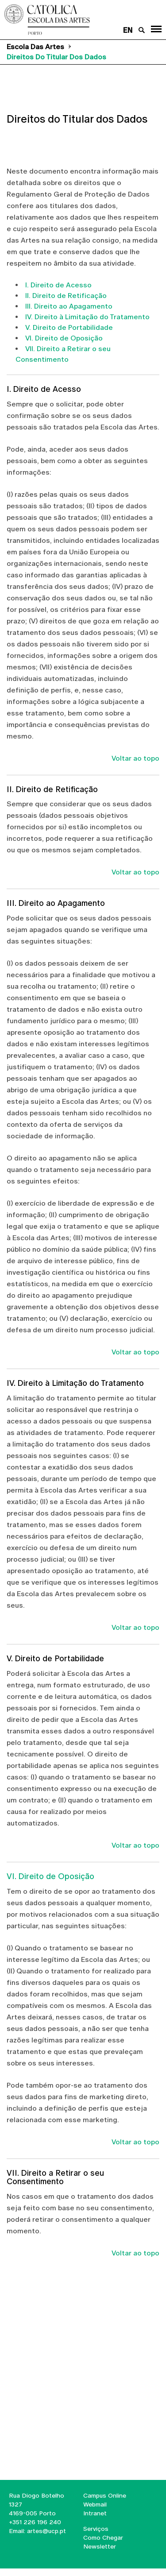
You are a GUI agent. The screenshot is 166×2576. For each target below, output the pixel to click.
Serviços (95, 2528)
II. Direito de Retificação (66, 295)
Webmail (95, 2504)
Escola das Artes (35, 47)
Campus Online (104, 2495)
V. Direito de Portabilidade (69, 327)
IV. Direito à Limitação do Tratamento (87, 317)
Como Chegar (103, 2537)
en (127, 30)
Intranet (95, 2513)
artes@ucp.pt (45, 2530)
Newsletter (99, 2546)
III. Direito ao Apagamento (68, 306)
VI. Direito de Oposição (64, 338)
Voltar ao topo (135, 758)
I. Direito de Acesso (58, 285)
